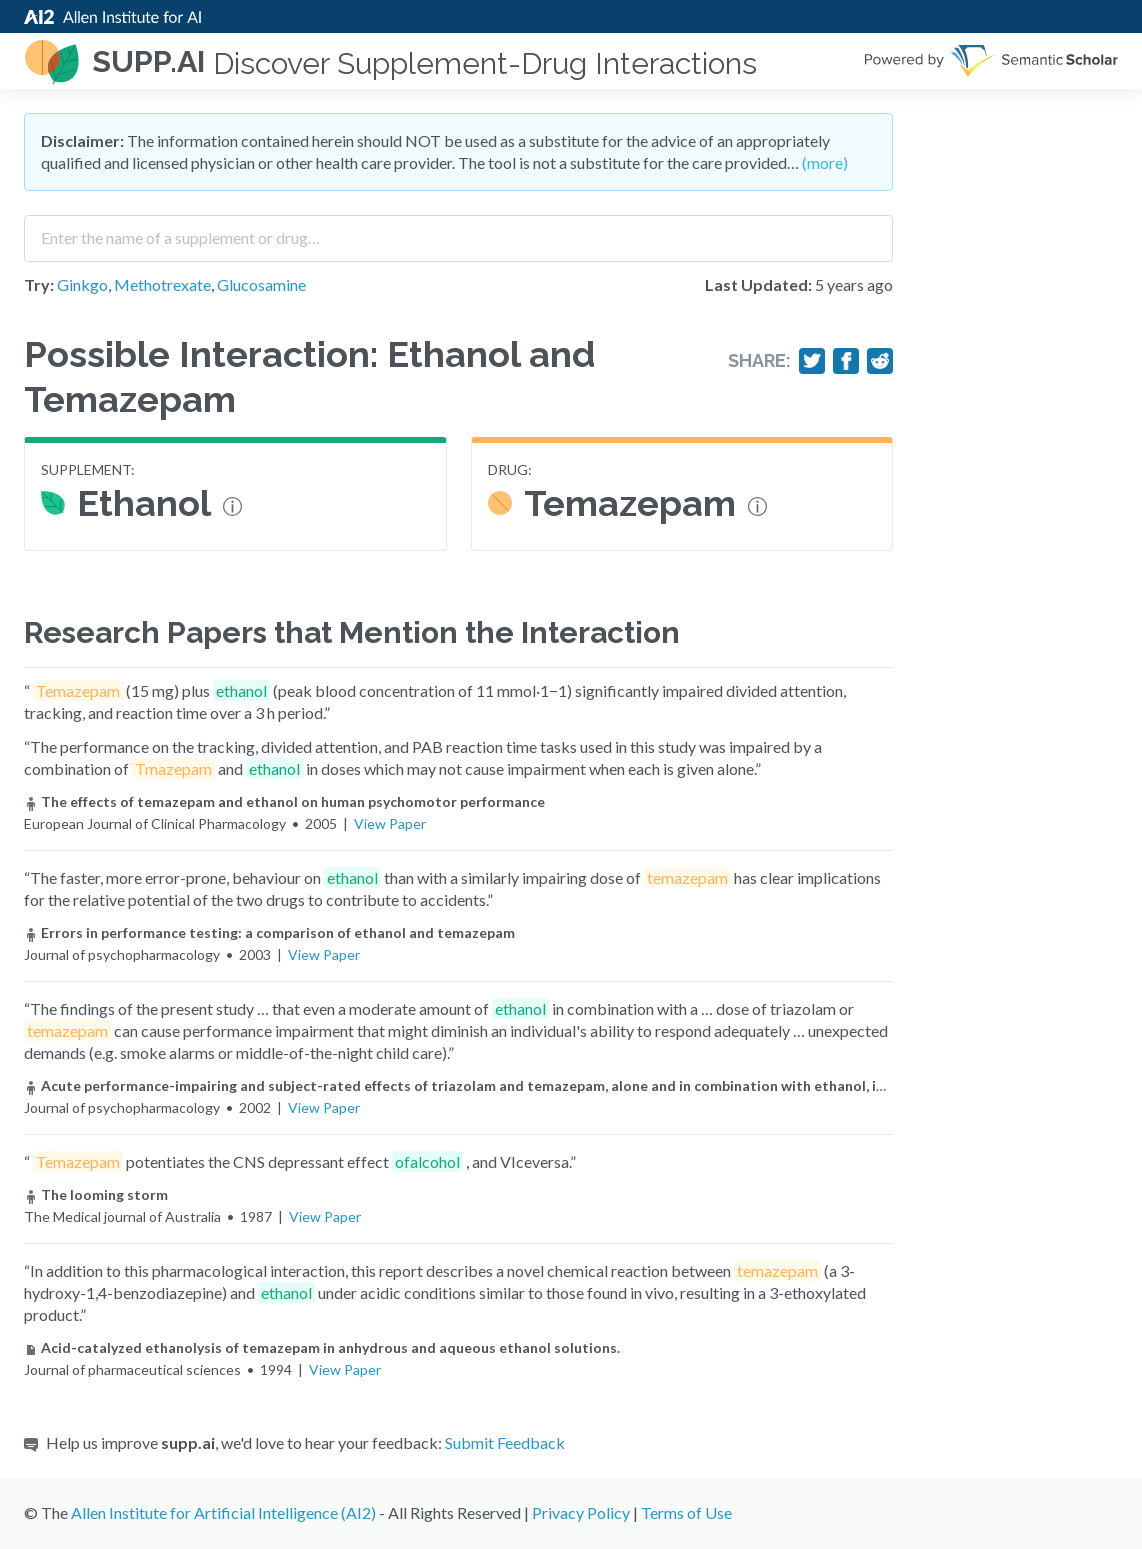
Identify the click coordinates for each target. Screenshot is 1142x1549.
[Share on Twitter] (812, 361)
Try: (39, 284)
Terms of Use (686, 1512)
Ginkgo (82, 284)
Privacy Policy (581, 1512)
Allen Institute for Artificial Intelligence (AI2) (223, 1512)
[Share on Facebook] (846, 361)
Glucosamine (261, 284)
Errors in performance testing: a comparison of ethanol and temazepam (269, 932)
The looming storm (96, 1194)
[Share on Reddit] (880, 361)
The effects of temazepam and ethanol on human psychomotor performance (284, 801)
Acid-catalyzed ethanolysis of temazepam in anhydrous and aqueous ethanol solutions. (322, 1347)
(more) (825, 162)
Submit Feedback (505, 1442)
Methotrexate (162, 284)
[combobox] (458, 231)
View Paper (390, 823)
